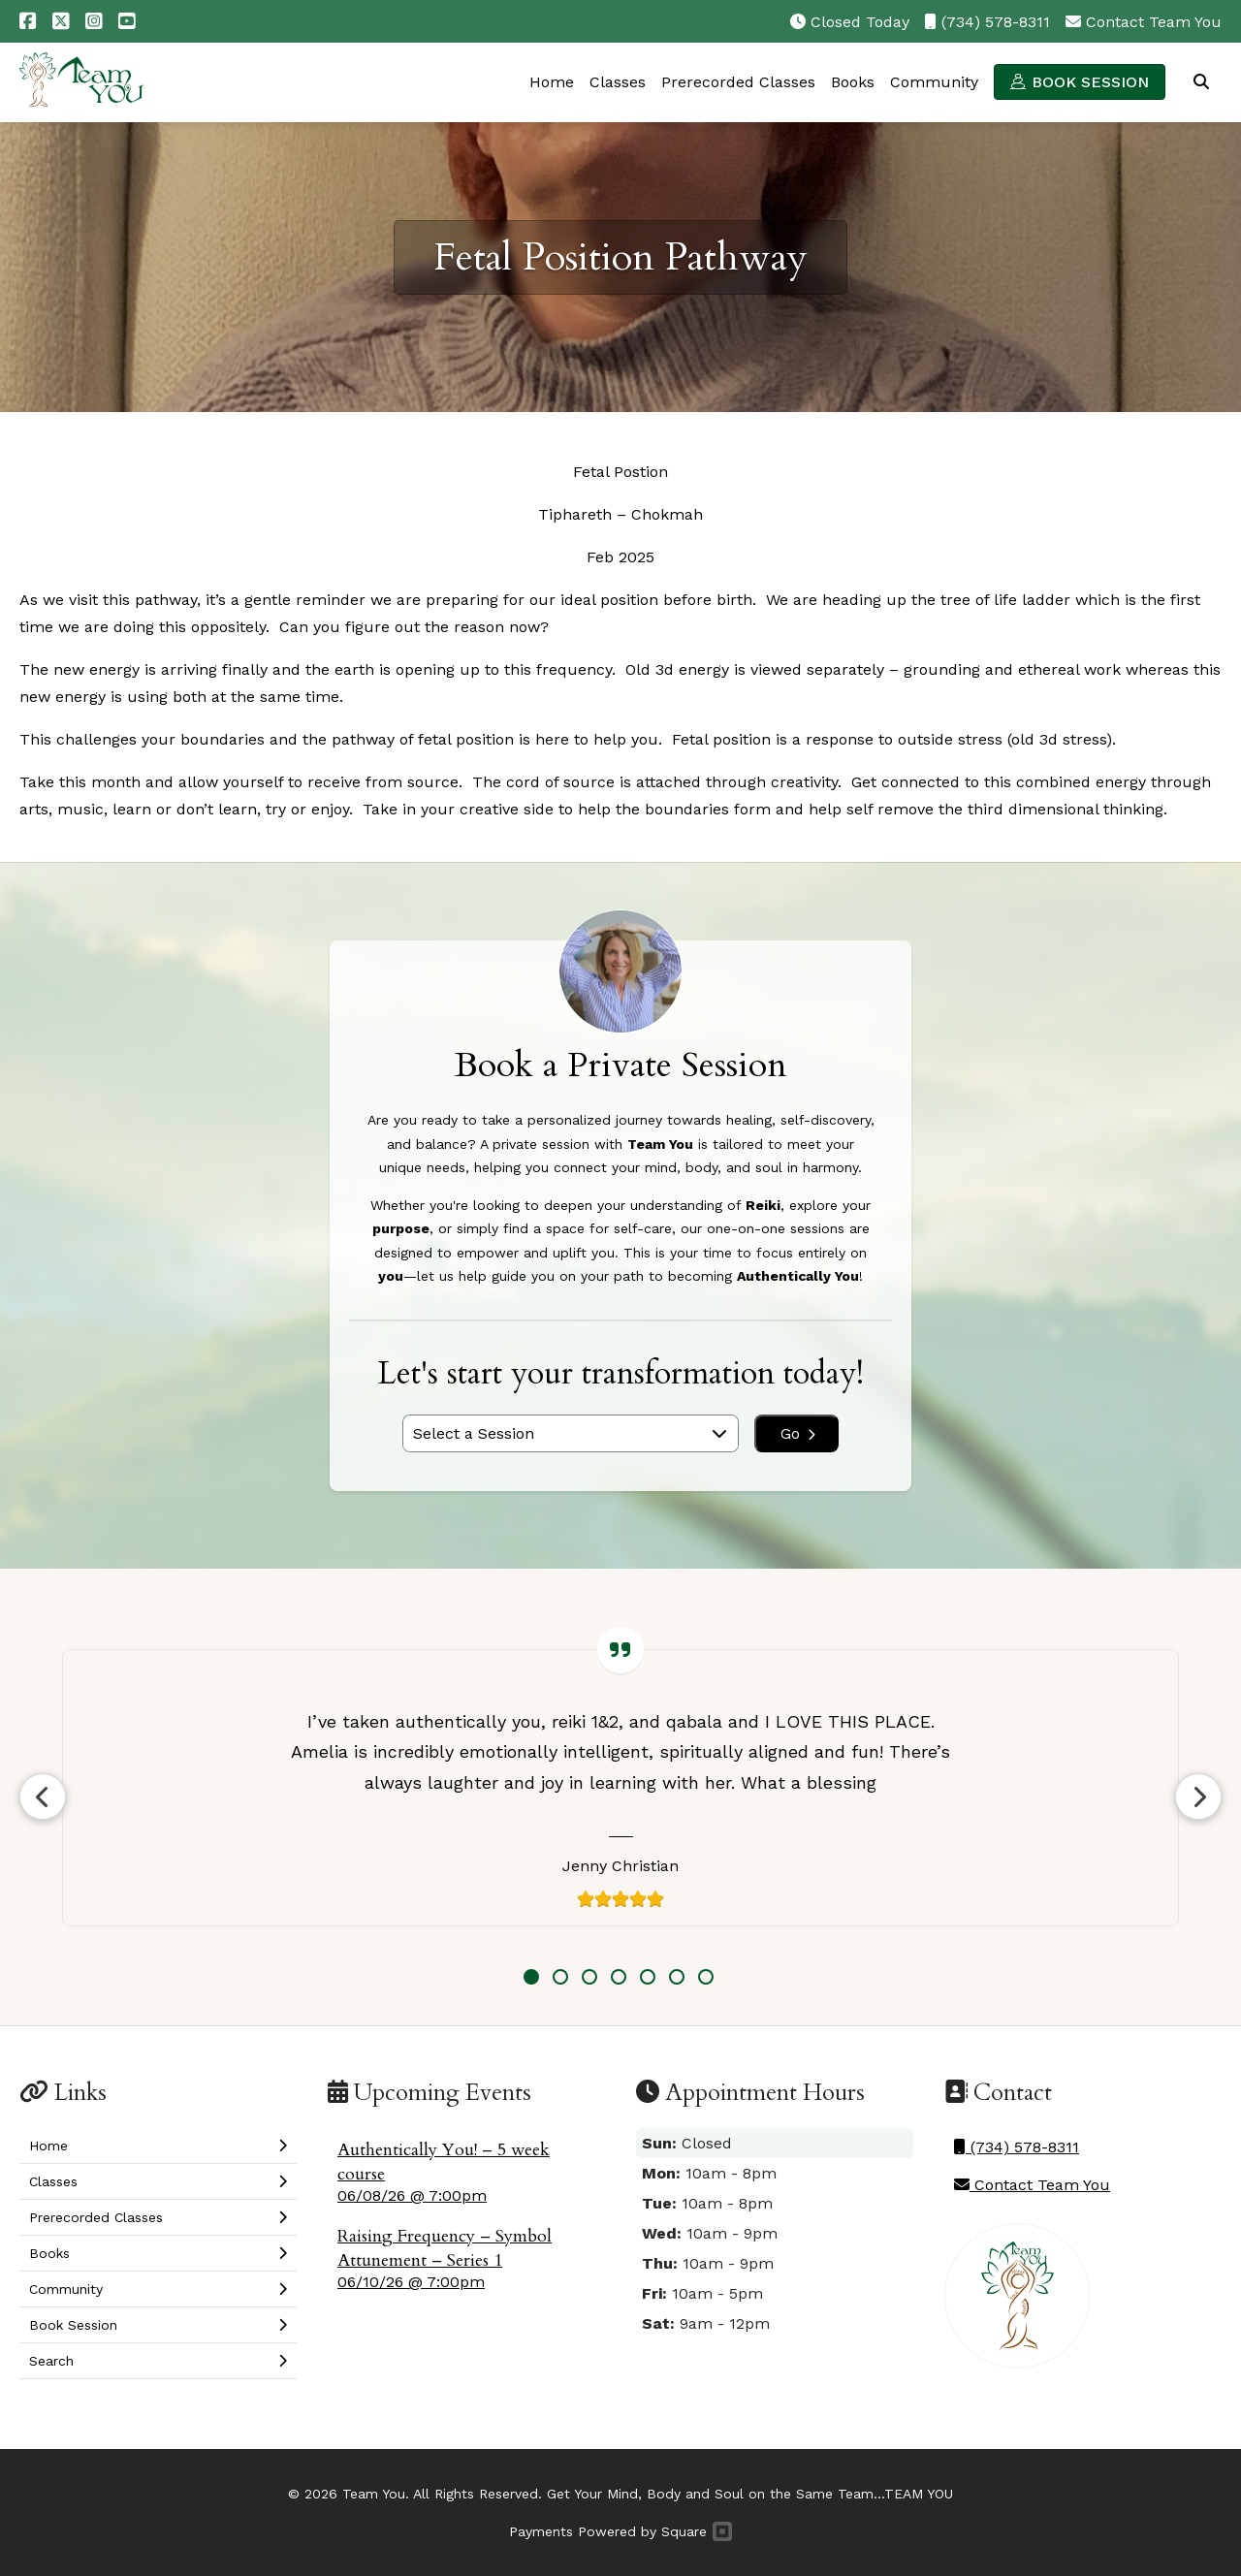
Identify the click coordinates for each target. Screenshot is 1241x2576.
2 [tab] (560, 1977)
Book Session (1090, 82)
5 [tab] (647, 1977)
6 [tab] (676, 1977)
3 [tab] (589, 1977)
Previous (42, 1796)
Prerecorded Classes (738, 82)
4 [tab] (618, 1977)
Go (797, 1433)
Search (1201, 81)
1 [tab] (531, 1977)
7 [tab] (706, 1977)
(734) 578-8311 (995, 22)
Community (934, 82)
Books (853, 82)
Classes (617, 82)
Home (551, 82)
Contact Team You (1154, 22)
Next (1198, 1796)
